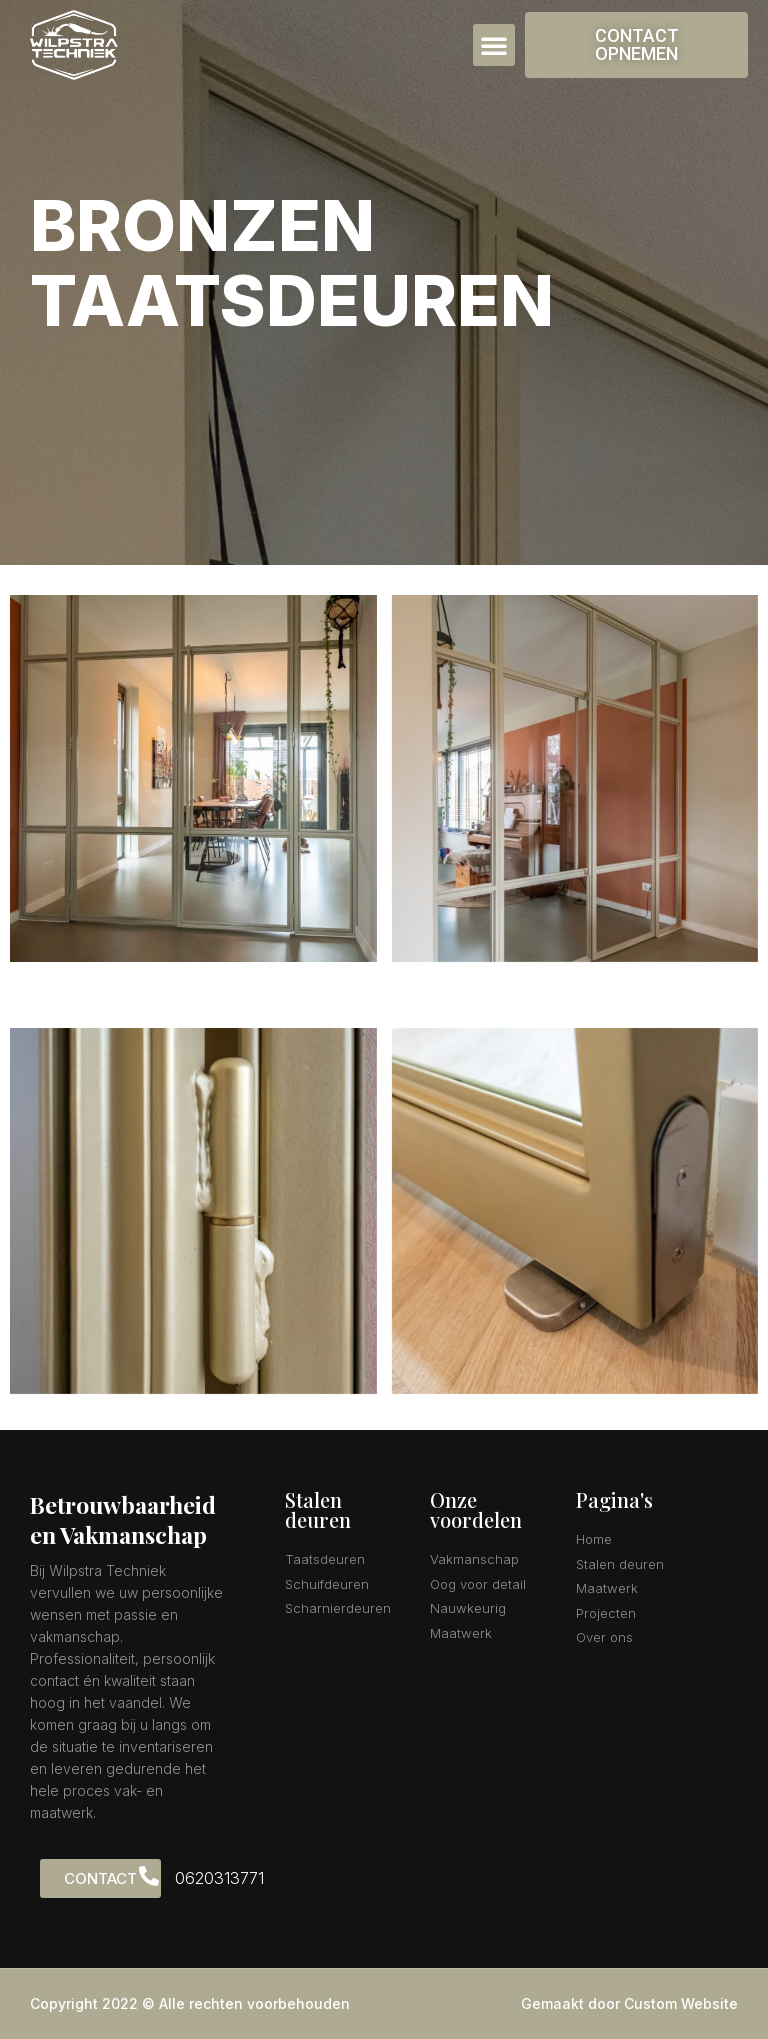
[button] (494, 45)
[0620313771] (149, 1876)
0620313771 (219, 1878)
